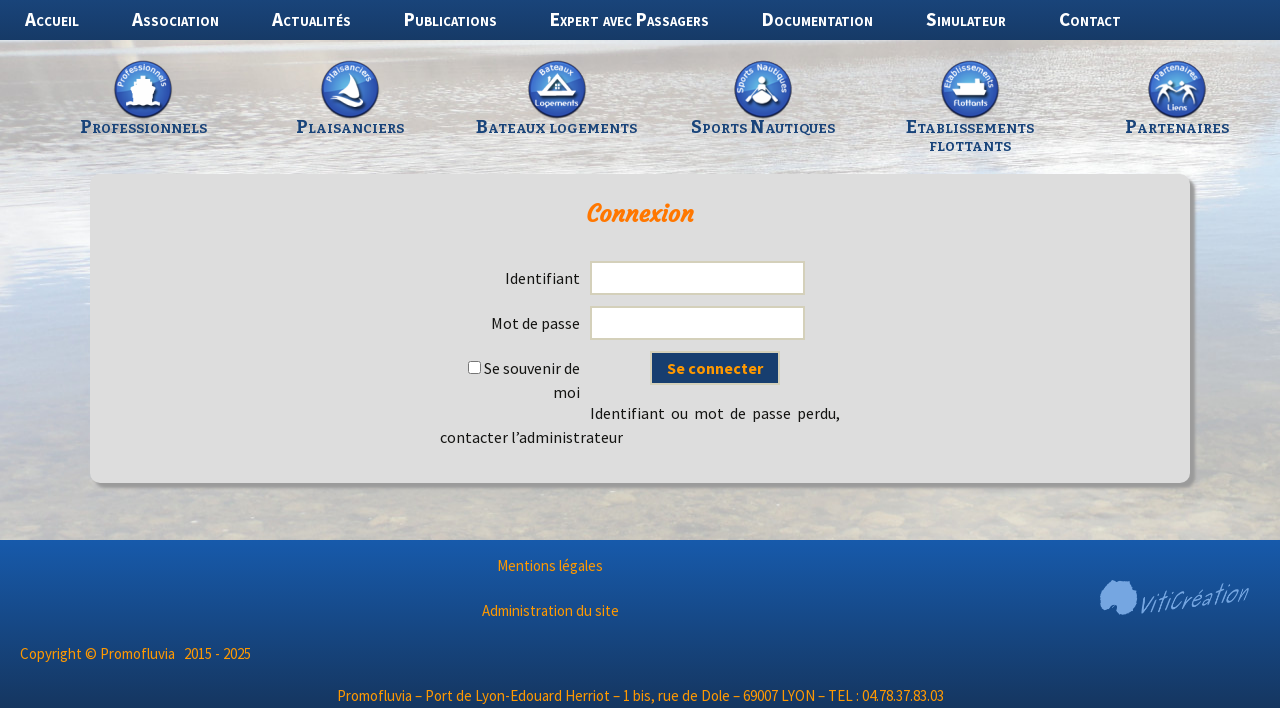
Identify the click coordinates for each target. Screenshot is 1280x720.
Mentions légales (550, 565)
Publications (450, 19)
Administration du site (550, 610)
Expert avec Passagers (629, 19)
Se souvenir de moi (524, 380)
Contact (1090, 19)
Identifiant (542, 278)
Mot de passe (535, 323)
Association (175, 19)
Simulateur (966, 19)
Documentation (817, 19)
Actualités (311, 19)
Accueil (52, 19)
